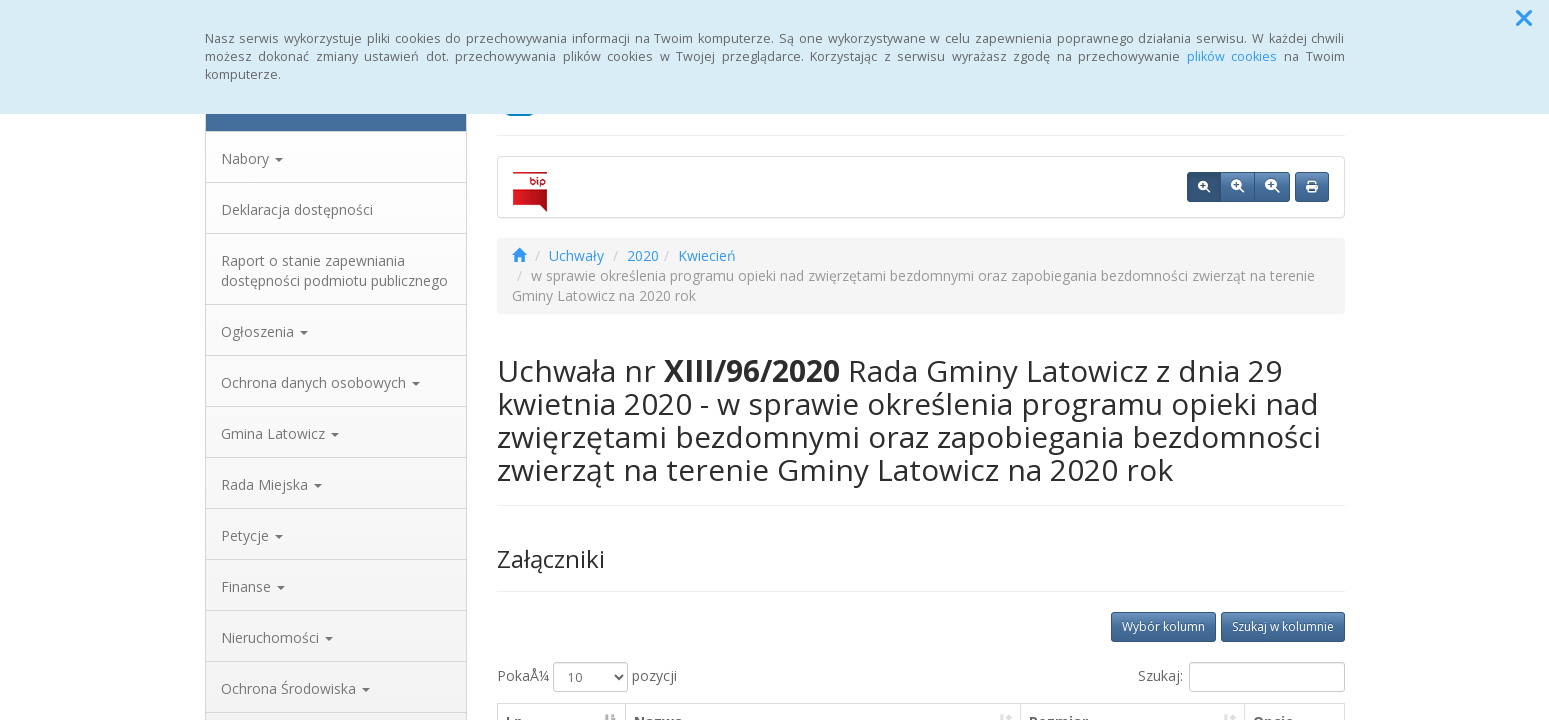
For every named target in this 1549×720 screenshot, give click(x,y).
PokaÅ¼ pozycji (587, 677)
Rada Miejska (271, 484)
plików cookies (1232, 56)
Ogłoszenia (264, 331)
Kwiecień (707, 255)
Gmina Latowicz (280, 433)
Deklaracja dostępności (297, 209)
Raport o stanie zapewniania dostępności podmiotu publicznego (334, 270)
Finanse (253, 586)
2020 (643, 255)
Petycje (252, 535)
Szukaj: (1241, 677)
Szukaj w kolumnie (1283, 626)
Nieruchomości (277, 637)
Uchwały (576, 255)
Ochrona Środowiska (295, 688)
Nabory (252, 158)
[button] (1524, 18)
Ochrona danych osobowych (320, 382)
